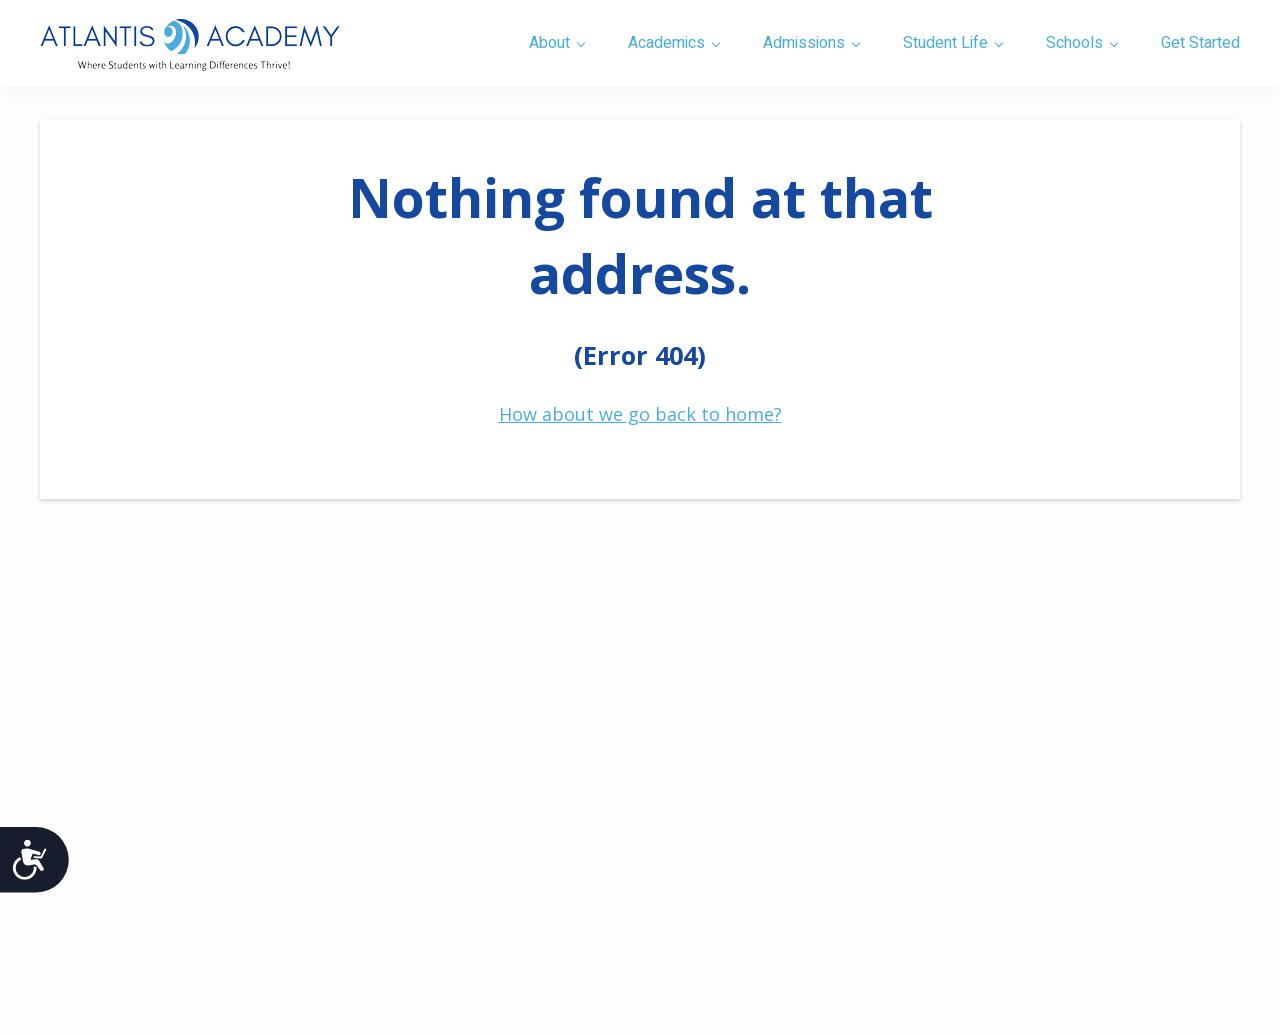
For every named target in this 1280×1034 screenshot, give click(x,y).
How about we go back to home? (640, 414)
